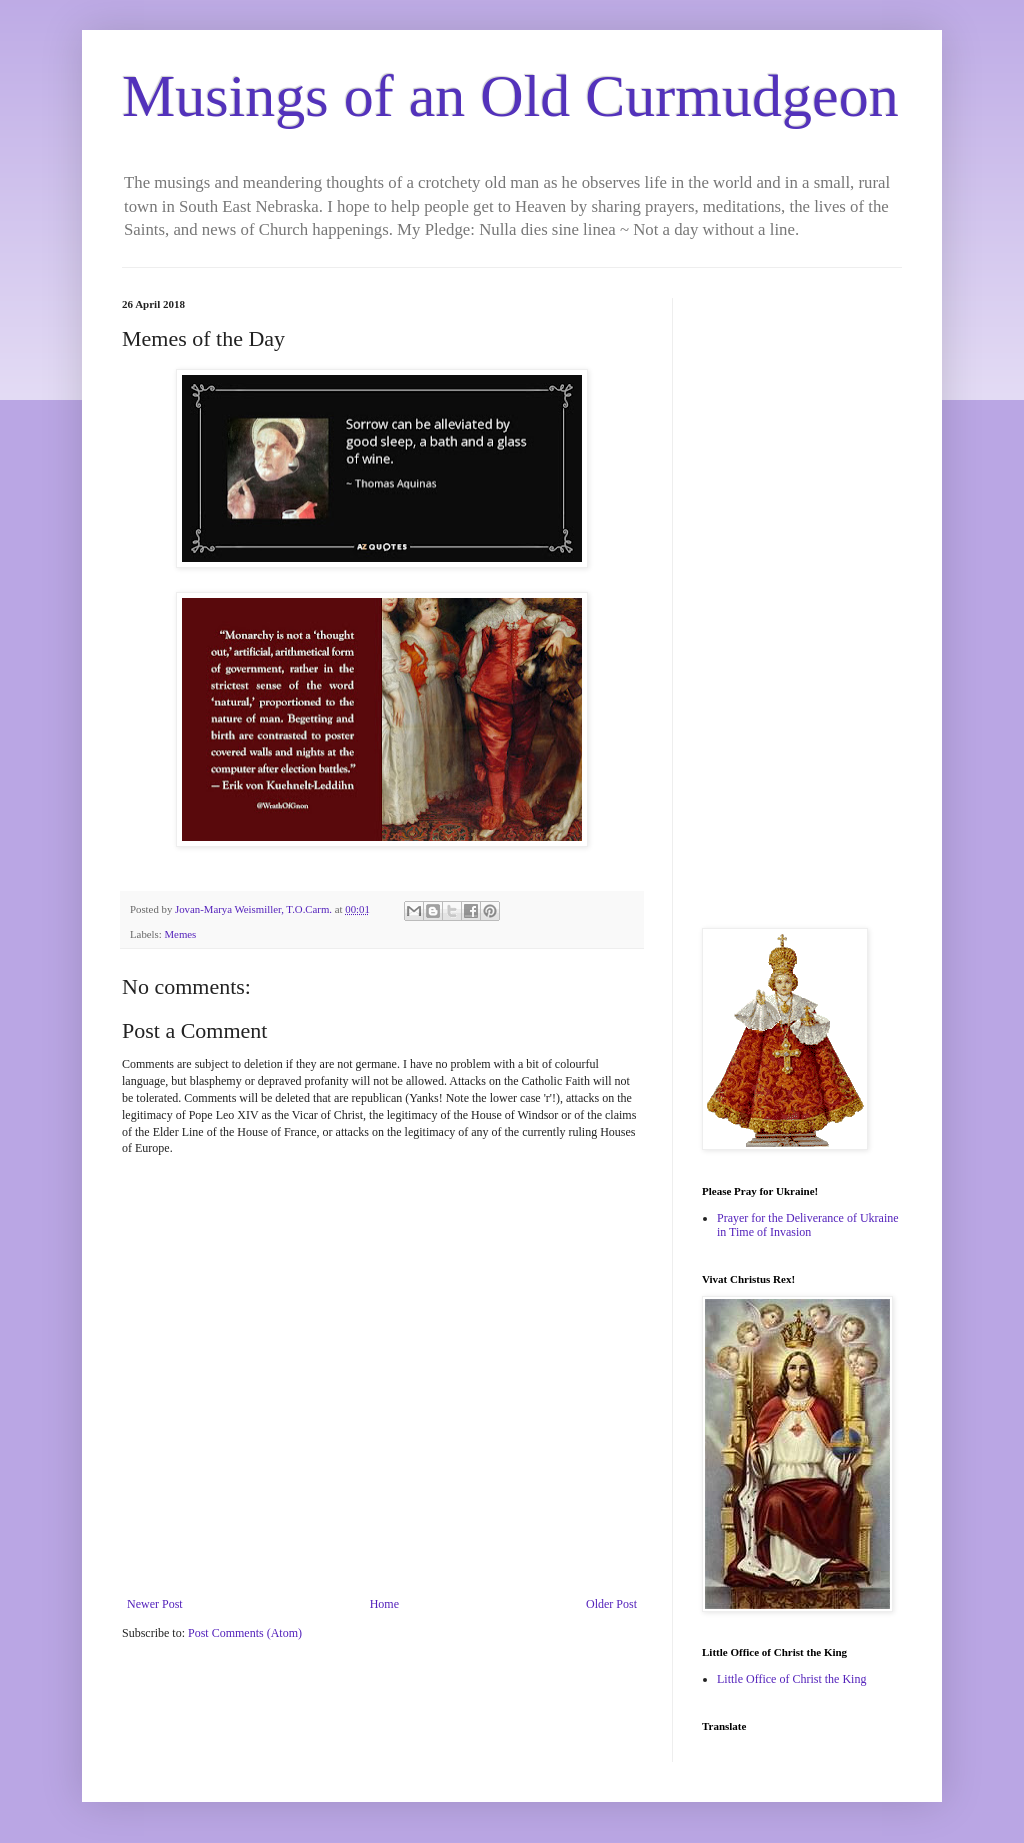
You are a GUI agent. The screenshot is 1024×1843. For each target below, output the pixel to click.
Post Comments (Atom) (245, 1633)
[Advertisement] (802, 598)
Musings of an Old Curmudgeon (510, 96)
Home (384, 1604)
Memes (180, 934)
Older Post (611, 1604)
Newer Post (155, 1604)
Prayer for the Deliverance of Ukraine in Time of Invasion (808, 1225)
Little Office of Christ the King (791, 1679)
